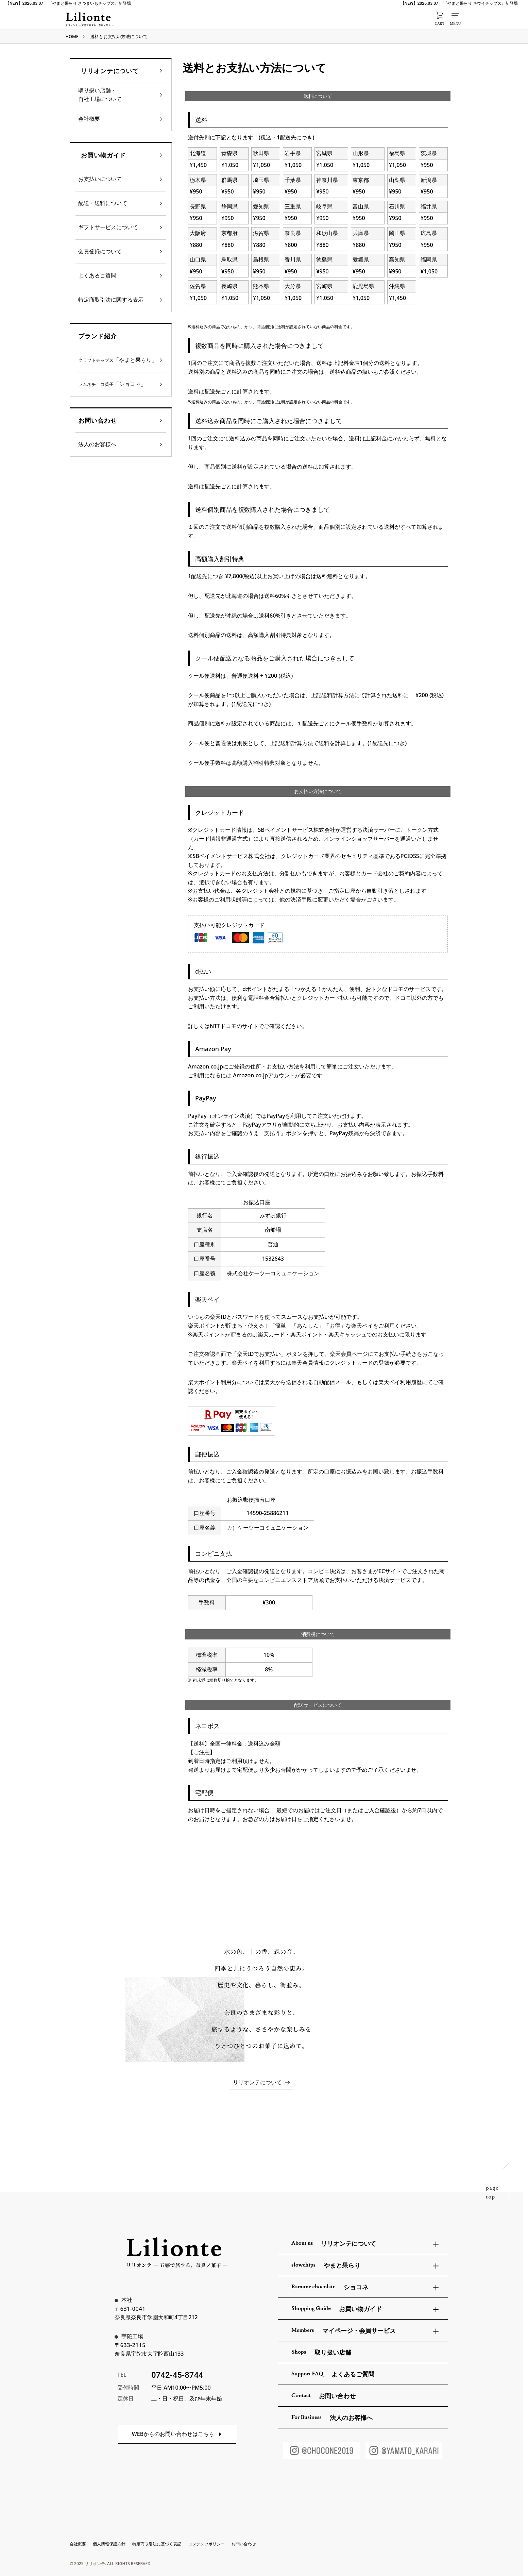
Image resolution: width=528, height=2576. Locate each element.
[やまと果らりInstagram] (403, 2450)
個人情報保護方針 (109, 2544)
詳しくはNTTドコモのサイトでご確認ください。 (247, 1026)
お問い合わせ (244, 2544)
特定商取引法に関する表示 (110, 299)
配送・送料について (102, 203)
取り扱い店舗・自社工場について (100, 94)
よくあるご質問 (97, 275)
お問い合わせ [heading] (97, 420)
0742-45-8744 (177, 2375)
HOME (72, 36)
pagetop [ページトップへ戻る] (492, 2192)
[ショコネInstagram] (321, 2450)
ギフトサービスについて (108, 227)
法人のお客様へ (97, 444)
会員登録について (100, 251)
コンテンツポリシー (206, 2544)
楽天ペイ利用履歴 (400, 1382)
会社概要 (89, 118)
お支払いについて (100, 179)
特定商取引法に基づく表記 (156, 2544)
